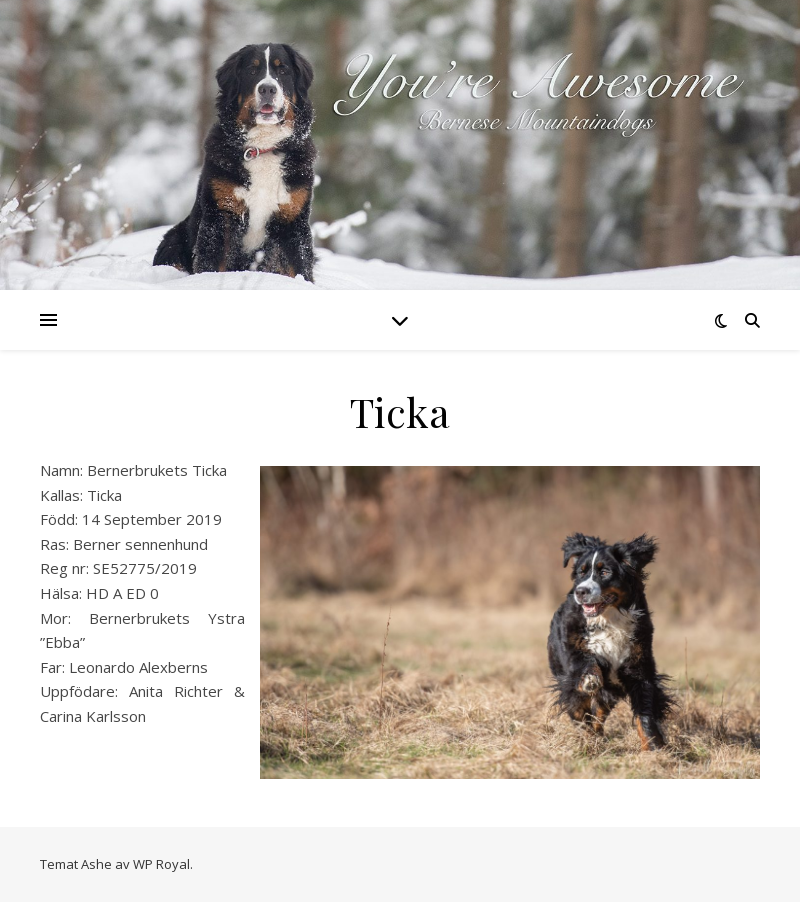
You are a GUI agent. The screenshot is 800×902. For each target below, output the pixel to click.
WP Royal (161, 864)
